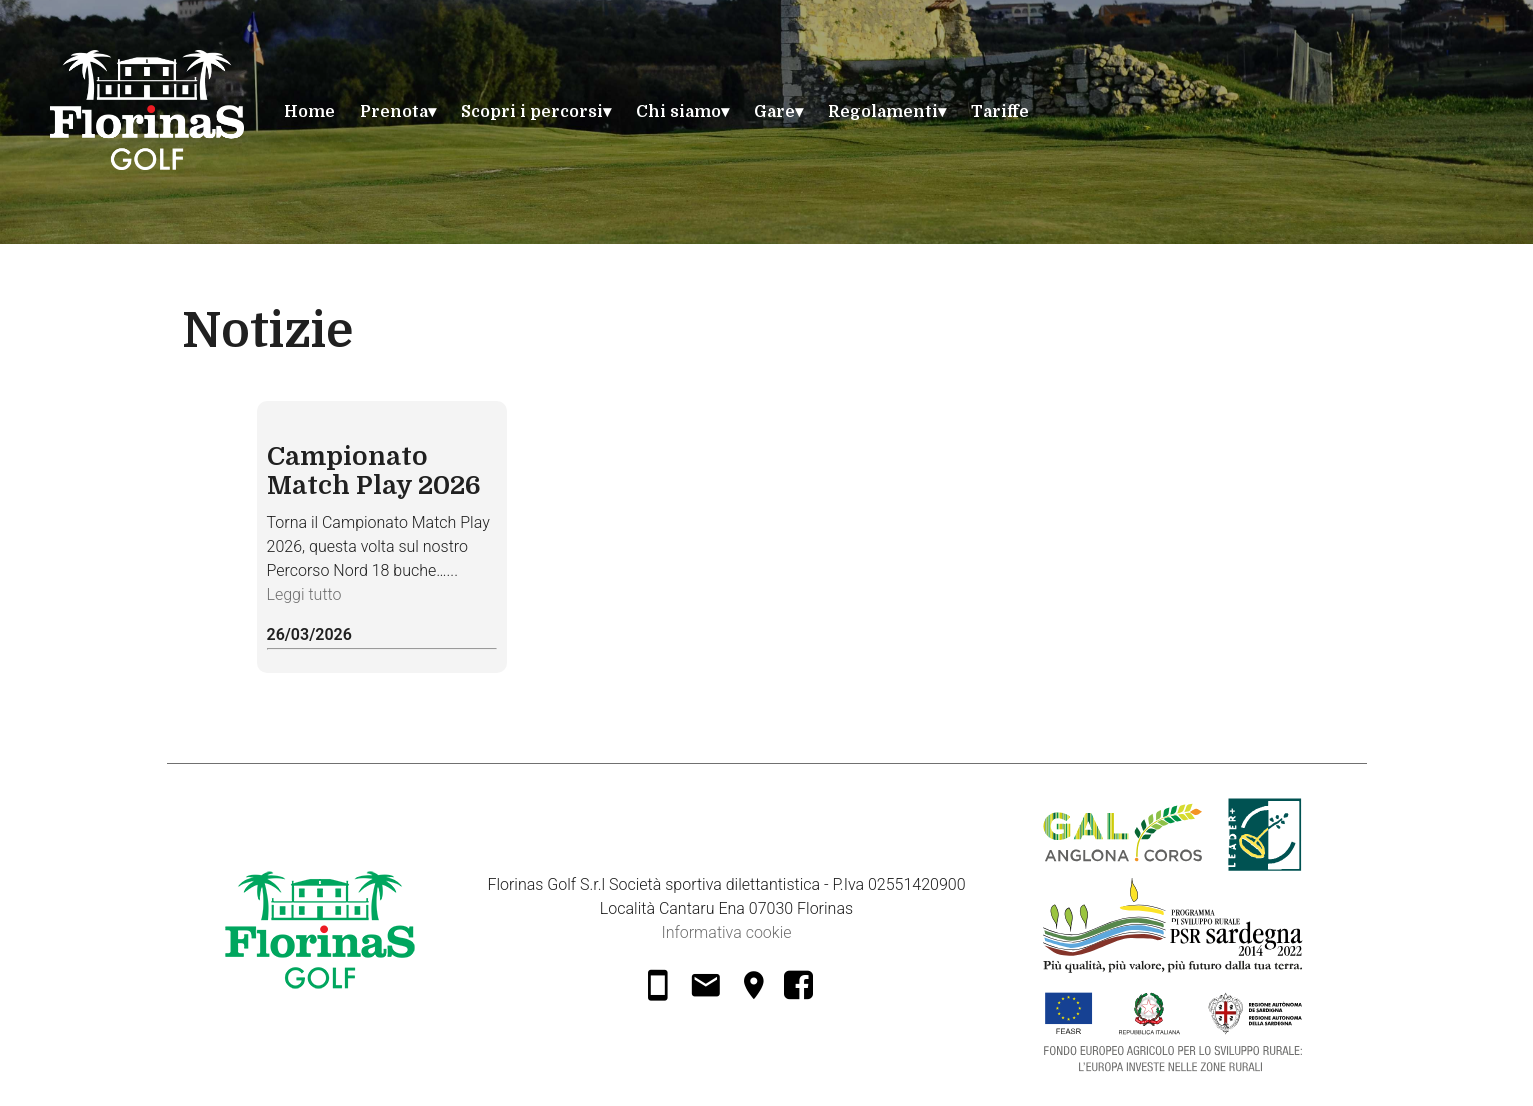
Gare (774, 112)
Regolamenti (883, 112)
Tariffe (1000, 112)
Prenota (394, 112)
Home (309, 112)
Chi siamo (678, 112)
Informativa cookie (726, 932)
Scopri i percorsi (532, 112)
